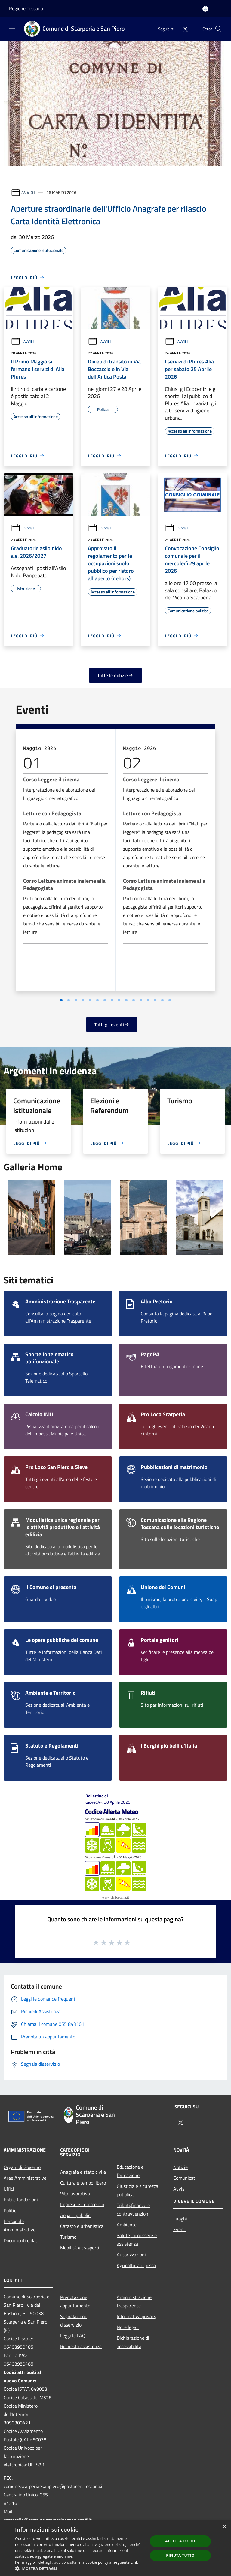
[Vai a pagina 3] (97, 1000)
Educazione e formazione (130, 2171)
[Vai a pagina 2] (90, 1000)
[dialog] (115, 2548)
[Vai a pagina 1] (83, 1000)
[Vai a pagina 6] (119, 1000)
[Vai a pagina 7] (126, 1000)
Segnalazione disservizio (73, 2320)
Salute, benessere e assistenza (137, 2239)
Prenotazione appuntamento (75, 2301)
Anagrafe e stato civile (83, 2172)
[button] (79, 2568)
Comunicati (184, 2178)
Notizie (180, 2167)
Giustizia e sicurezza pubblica (137, 2190)
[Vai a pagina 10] (148, 1000)
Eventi (179, 2229)
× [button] (224, 2527)
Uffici (9, 2188)
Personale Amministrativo (19, 2225)
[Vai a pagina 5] (112, 1000)
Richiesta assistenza (81, 2346)
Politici (10, 2210)
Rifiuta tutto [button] (180, 2555)
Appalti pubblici (75, 2215)
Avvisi (28, 192)
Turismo (68, 2236)
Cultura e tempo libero (83, 2182)
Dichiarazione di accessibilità (133, 2342)
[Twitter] (183, 29)
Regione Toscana (26, 8)
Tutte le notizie (115, 675)
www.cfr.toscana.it (115, 1897)
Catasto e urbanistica (81, 2226)
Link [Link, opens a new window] (134, 2562)
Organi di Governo (22, 2167)
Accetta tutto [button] (180, 2541)
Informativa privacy (136, 2316)
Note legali (128, 2327)
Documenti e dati (21, 2240)
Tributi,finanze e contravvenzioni (133, 2209)
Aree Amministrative (25, 2178)
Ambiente (127, 2224)
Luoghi (180, 2218)
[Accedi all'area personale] (205, 9)
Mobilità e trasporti (79, 2247)
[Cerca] (218, 28)
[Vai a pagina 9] (141, 1000)
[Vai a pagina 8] (133, 1000)
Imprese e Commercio (82, 2204)
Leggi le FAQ (72, 2335)
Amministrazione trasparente (134, 2301)
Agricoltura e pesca (136, 2265)
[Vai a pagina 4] (104, 1000)
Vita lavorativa (75, 2193)
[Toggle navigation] (12, 28)
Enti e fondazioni (21, 2199)
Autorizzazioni (131, 2254)
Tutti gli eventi (112, 1024)
